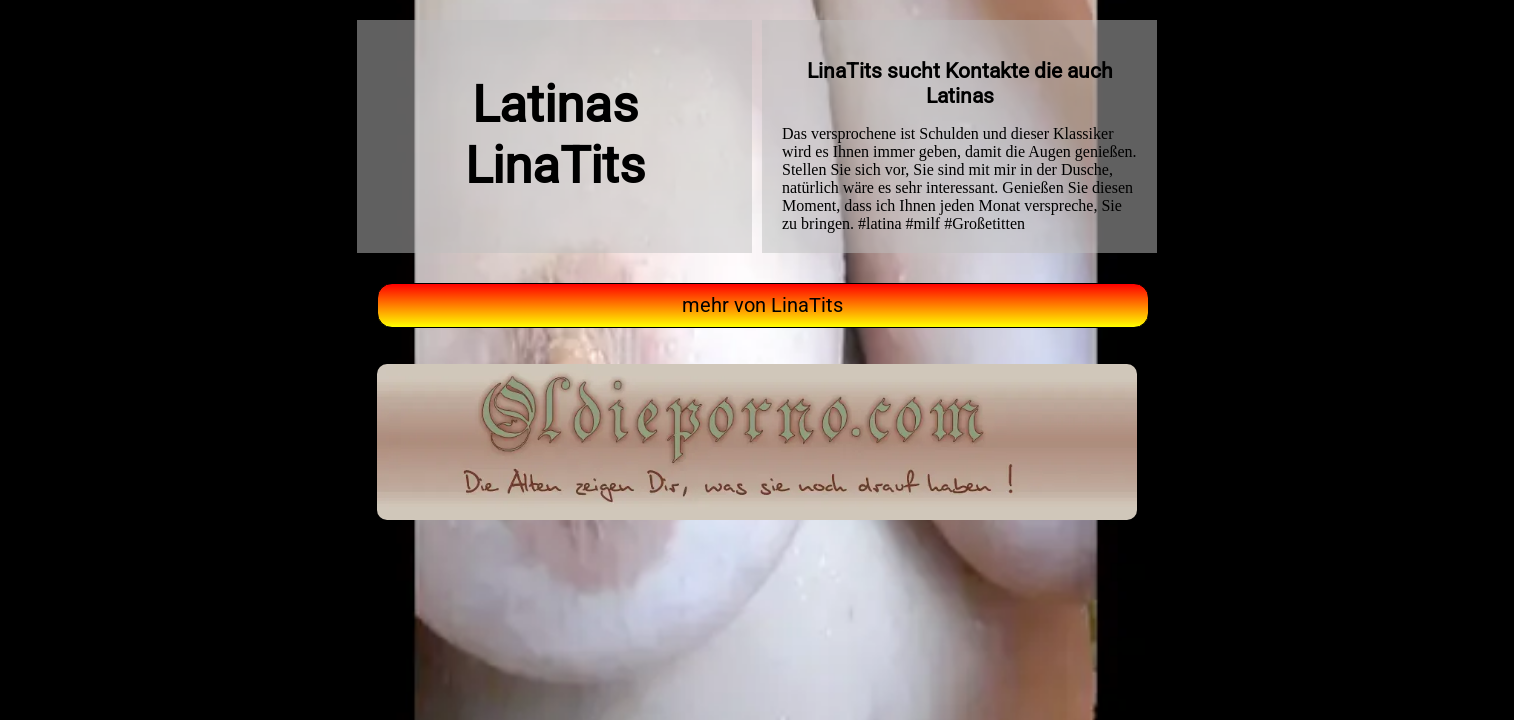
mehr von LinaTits (762, 305)
